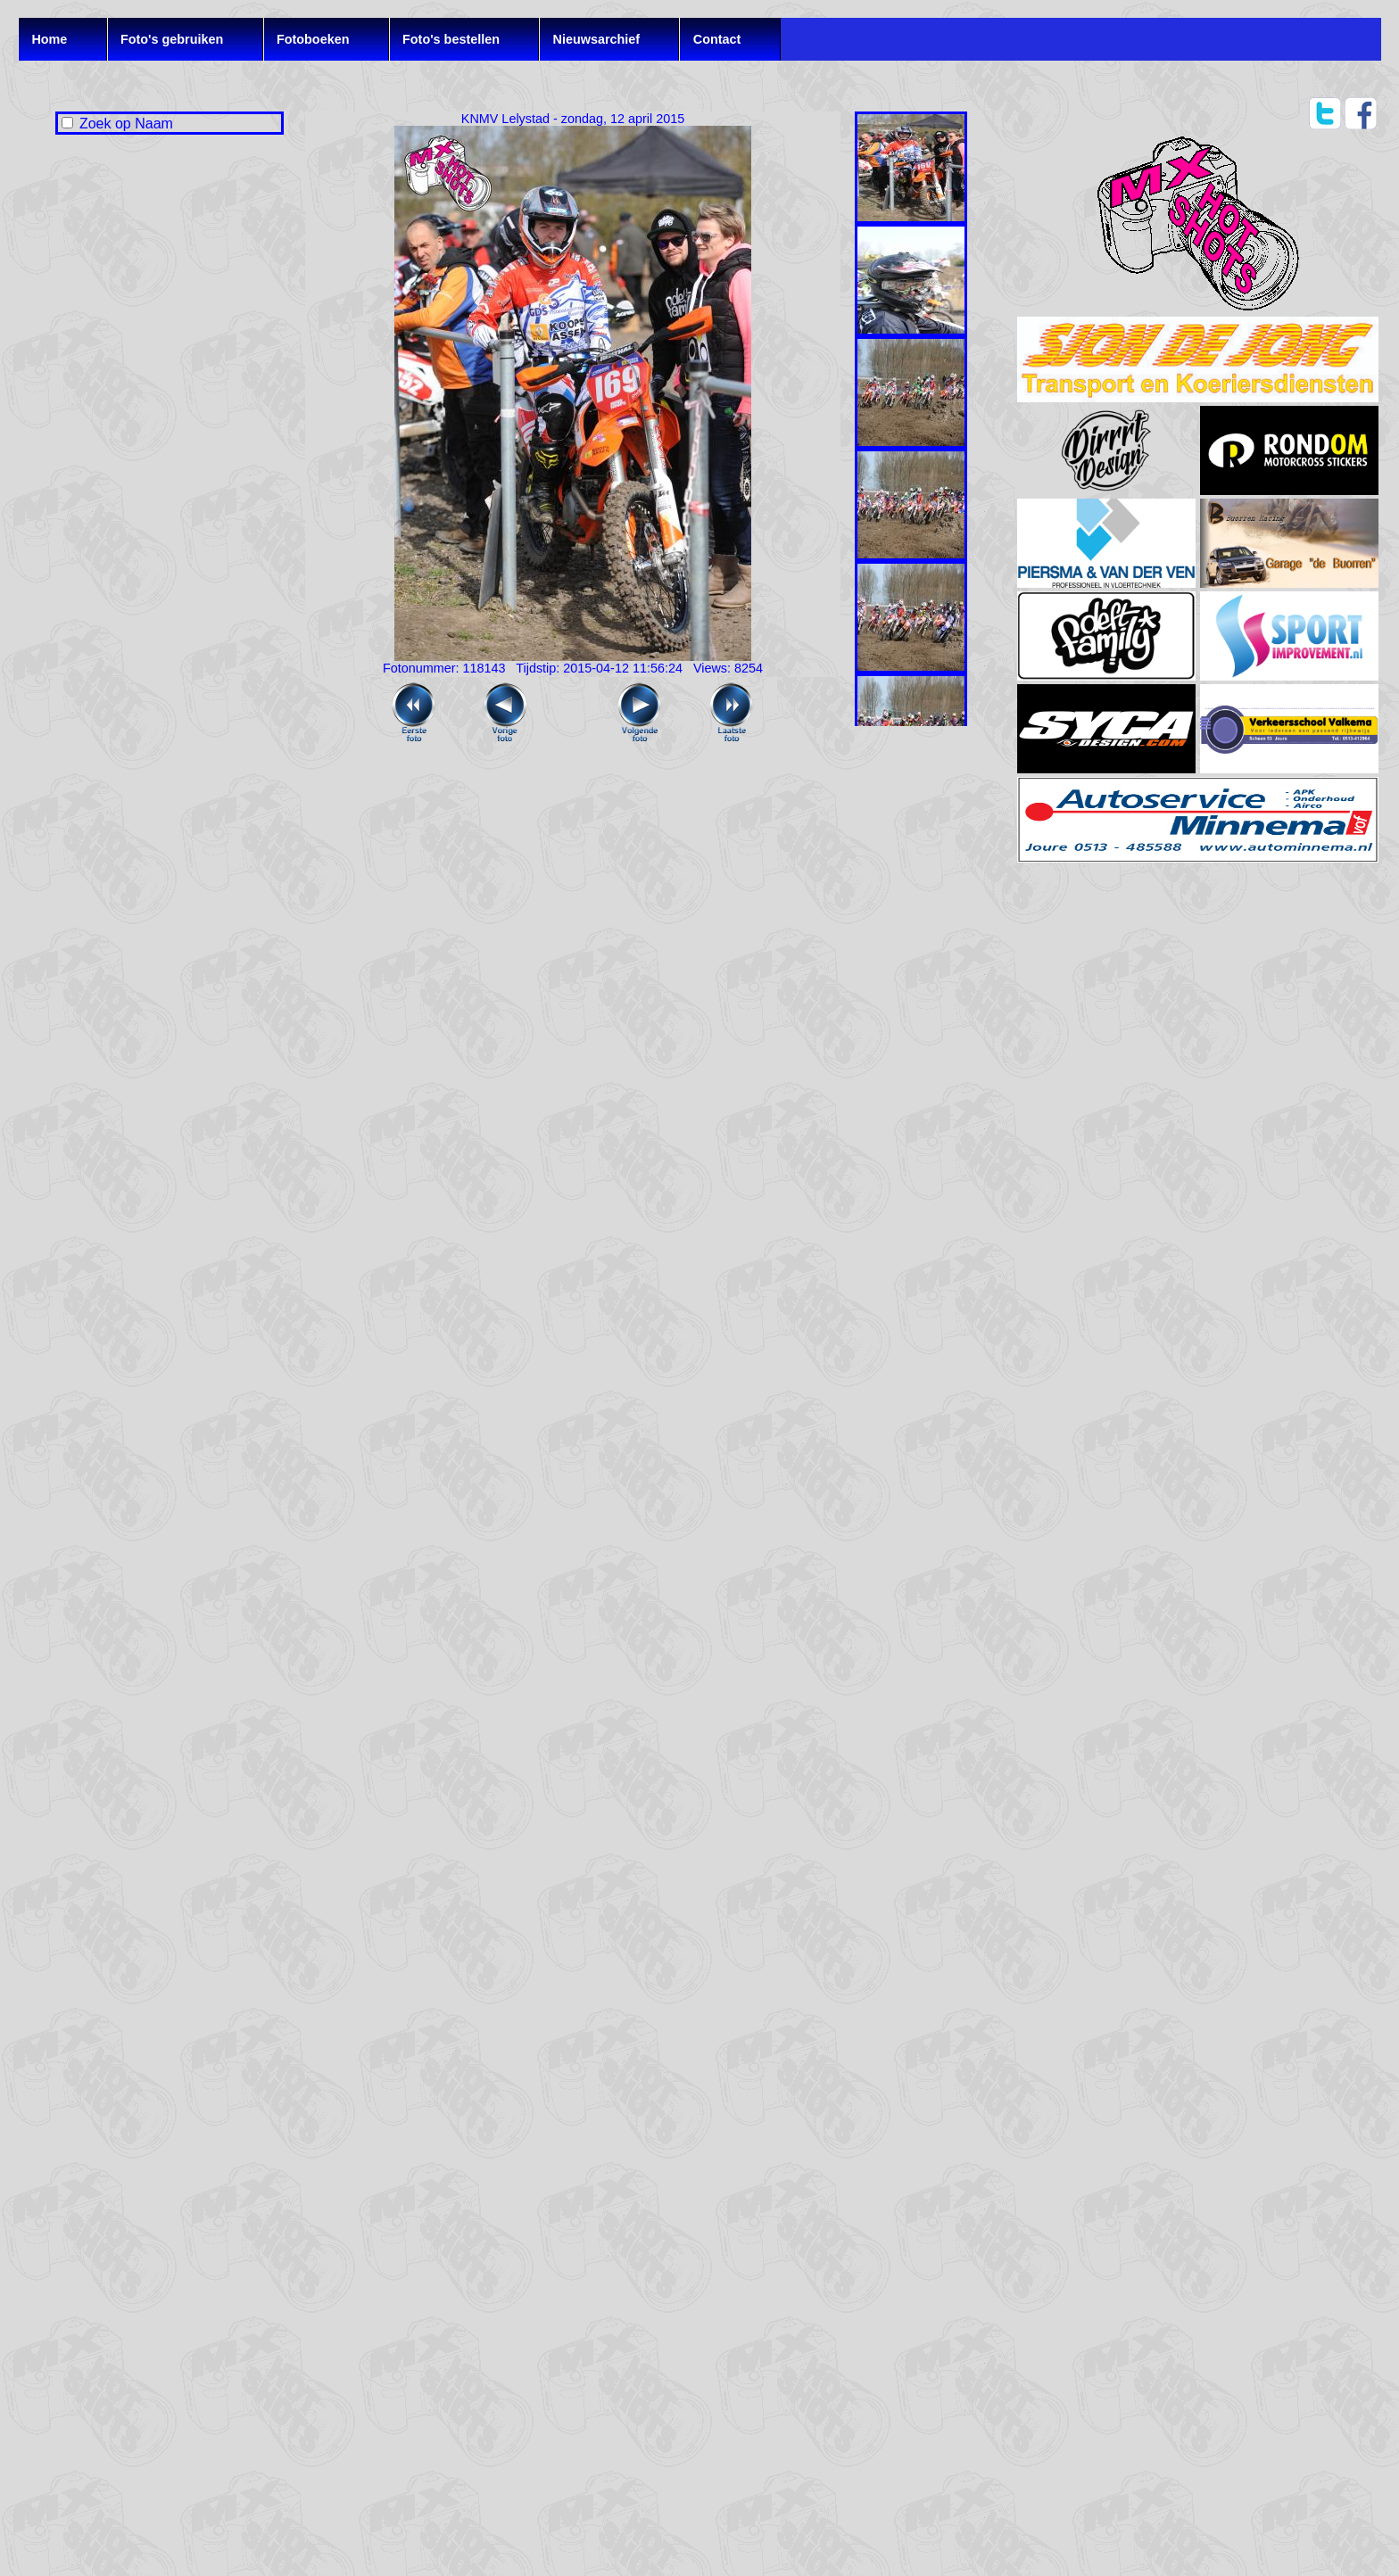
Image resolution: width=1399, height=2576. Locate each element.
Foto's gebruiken (171, 39)
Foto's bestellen (451, 39)
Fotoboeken (313, 39)
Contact (717, 39)
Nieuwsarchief (597, 39)
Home (49, 39)
